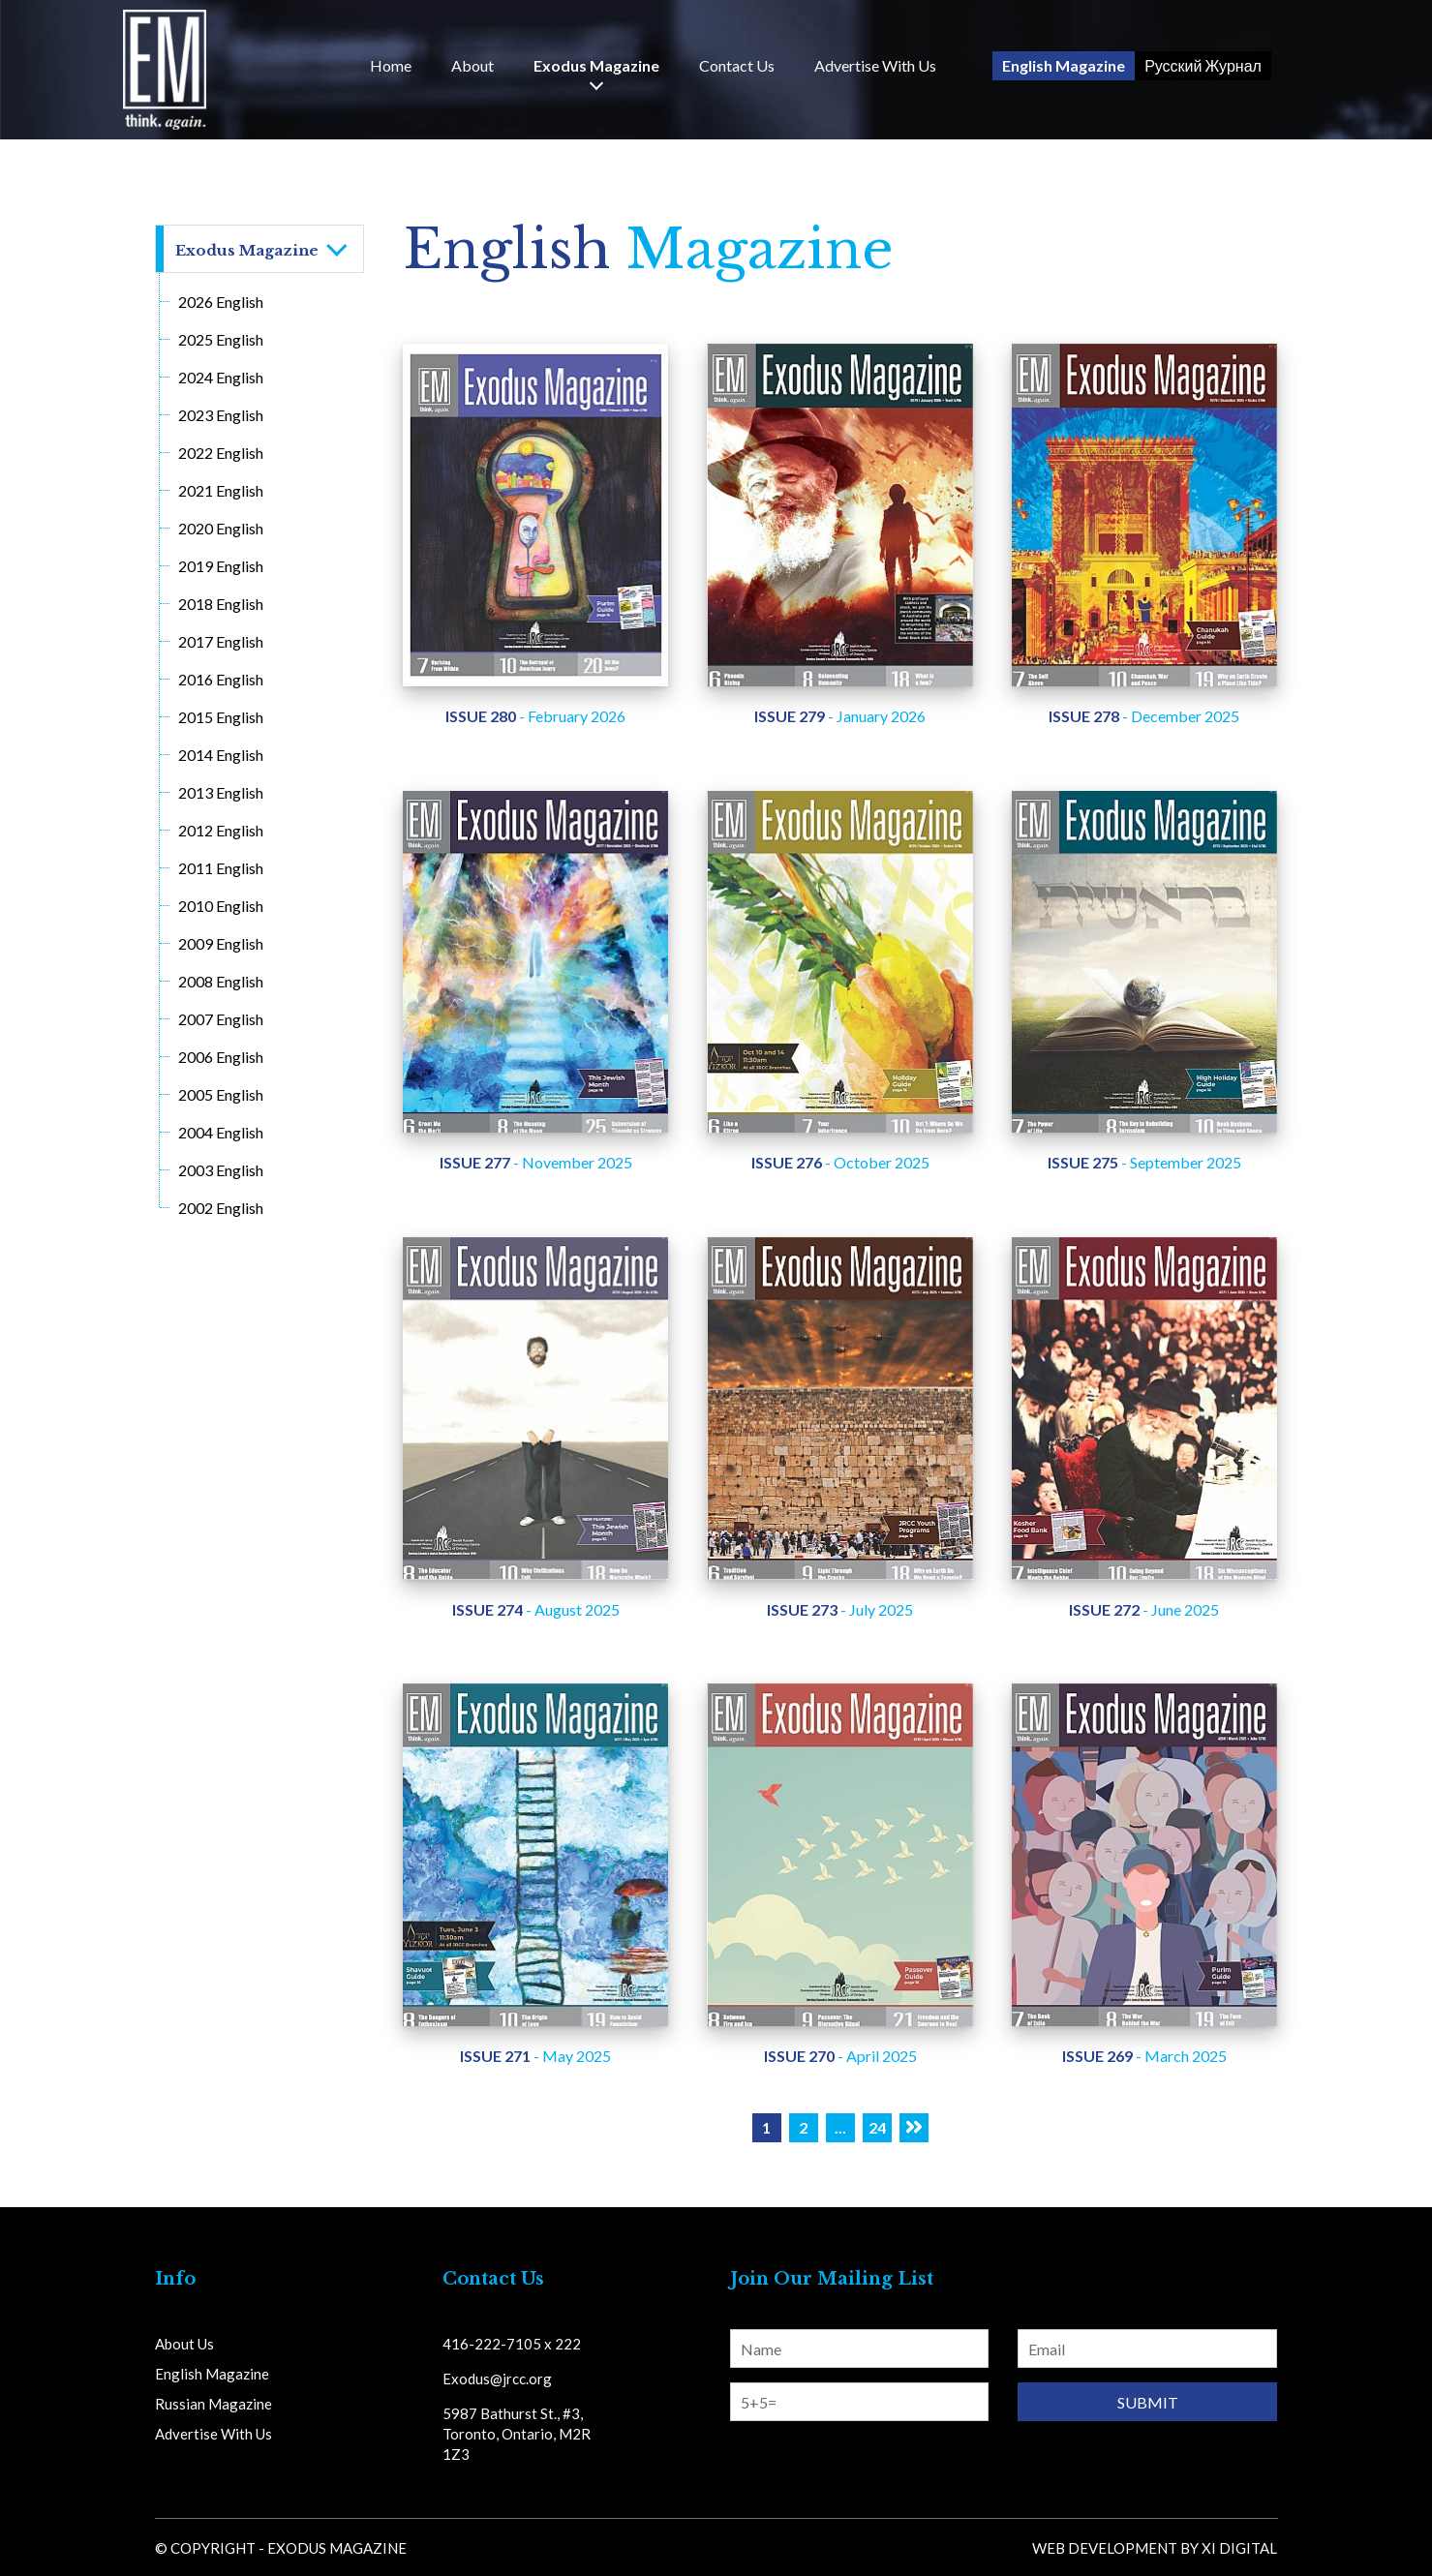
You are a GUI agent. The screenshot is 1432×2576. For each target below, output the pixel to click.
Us (737, 66)
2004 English (220, 1132)
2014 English (220, 754)
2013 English (220, 792)
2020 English (220, 528)
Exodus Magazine (596, 66)
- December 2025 (1144, 716)
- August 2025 (536, 1609)
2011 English (220, 868)
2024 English (220, 377)
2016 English (220, 679)
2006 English (220, 1056)
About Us (184, 2343)
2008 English (220, 981)
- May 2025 (535, 2055)
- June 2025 (1144, 1609)
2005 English (220, 1094)
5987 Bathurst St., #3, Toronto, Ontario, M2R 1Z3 (516, 2434)
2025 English (220, 339)
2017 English (220, 641)
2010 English (220, 905)
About (472, 66)
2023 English (220, 415)
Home (390, 66)
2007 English (220, 1019)
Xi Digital (1239, 2548)
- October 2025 (840, 1162)
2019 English (220, 566)
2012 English (220, 830)
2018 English (220, 603)
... (840, 2127)
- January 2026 (840, 716)
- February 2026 (535, 716)
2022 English (220, 452)
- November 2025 (536, 1162)
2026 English (220, 301)
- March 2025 (1144, 2055)
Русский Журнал (1203, 65)
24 (877, 2127)
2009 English (220, 943)
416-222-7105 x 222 (511, 2343)
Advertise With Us (875, 66)
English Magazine (1063, 65)
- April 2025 (840, 2055)
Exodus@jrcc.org (497, 2378)
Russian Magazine (213, 2403)
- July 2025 (840, 1609)
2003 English (220, 1170)
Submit (1147, 2402)
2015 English (220, 717)
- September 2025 (1144, 1162)
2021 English (220, 490)
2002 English (220, 1207)
